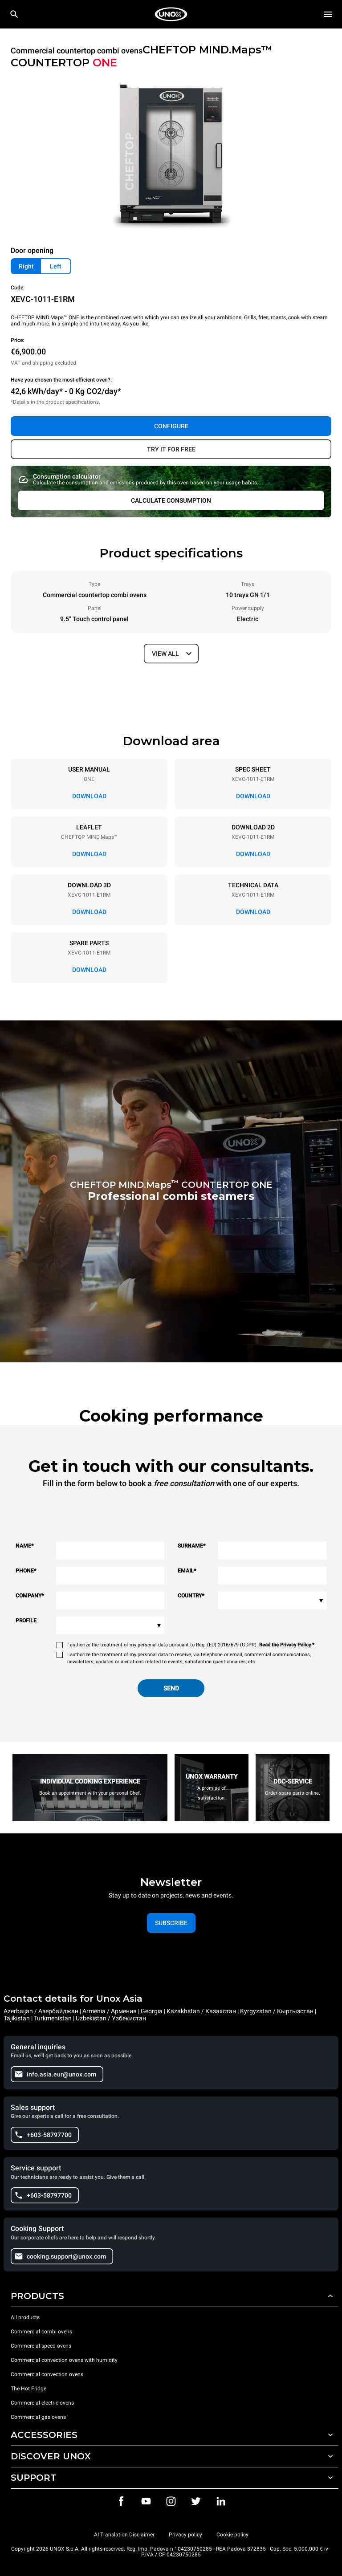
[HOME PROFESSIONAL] (171, 14)
